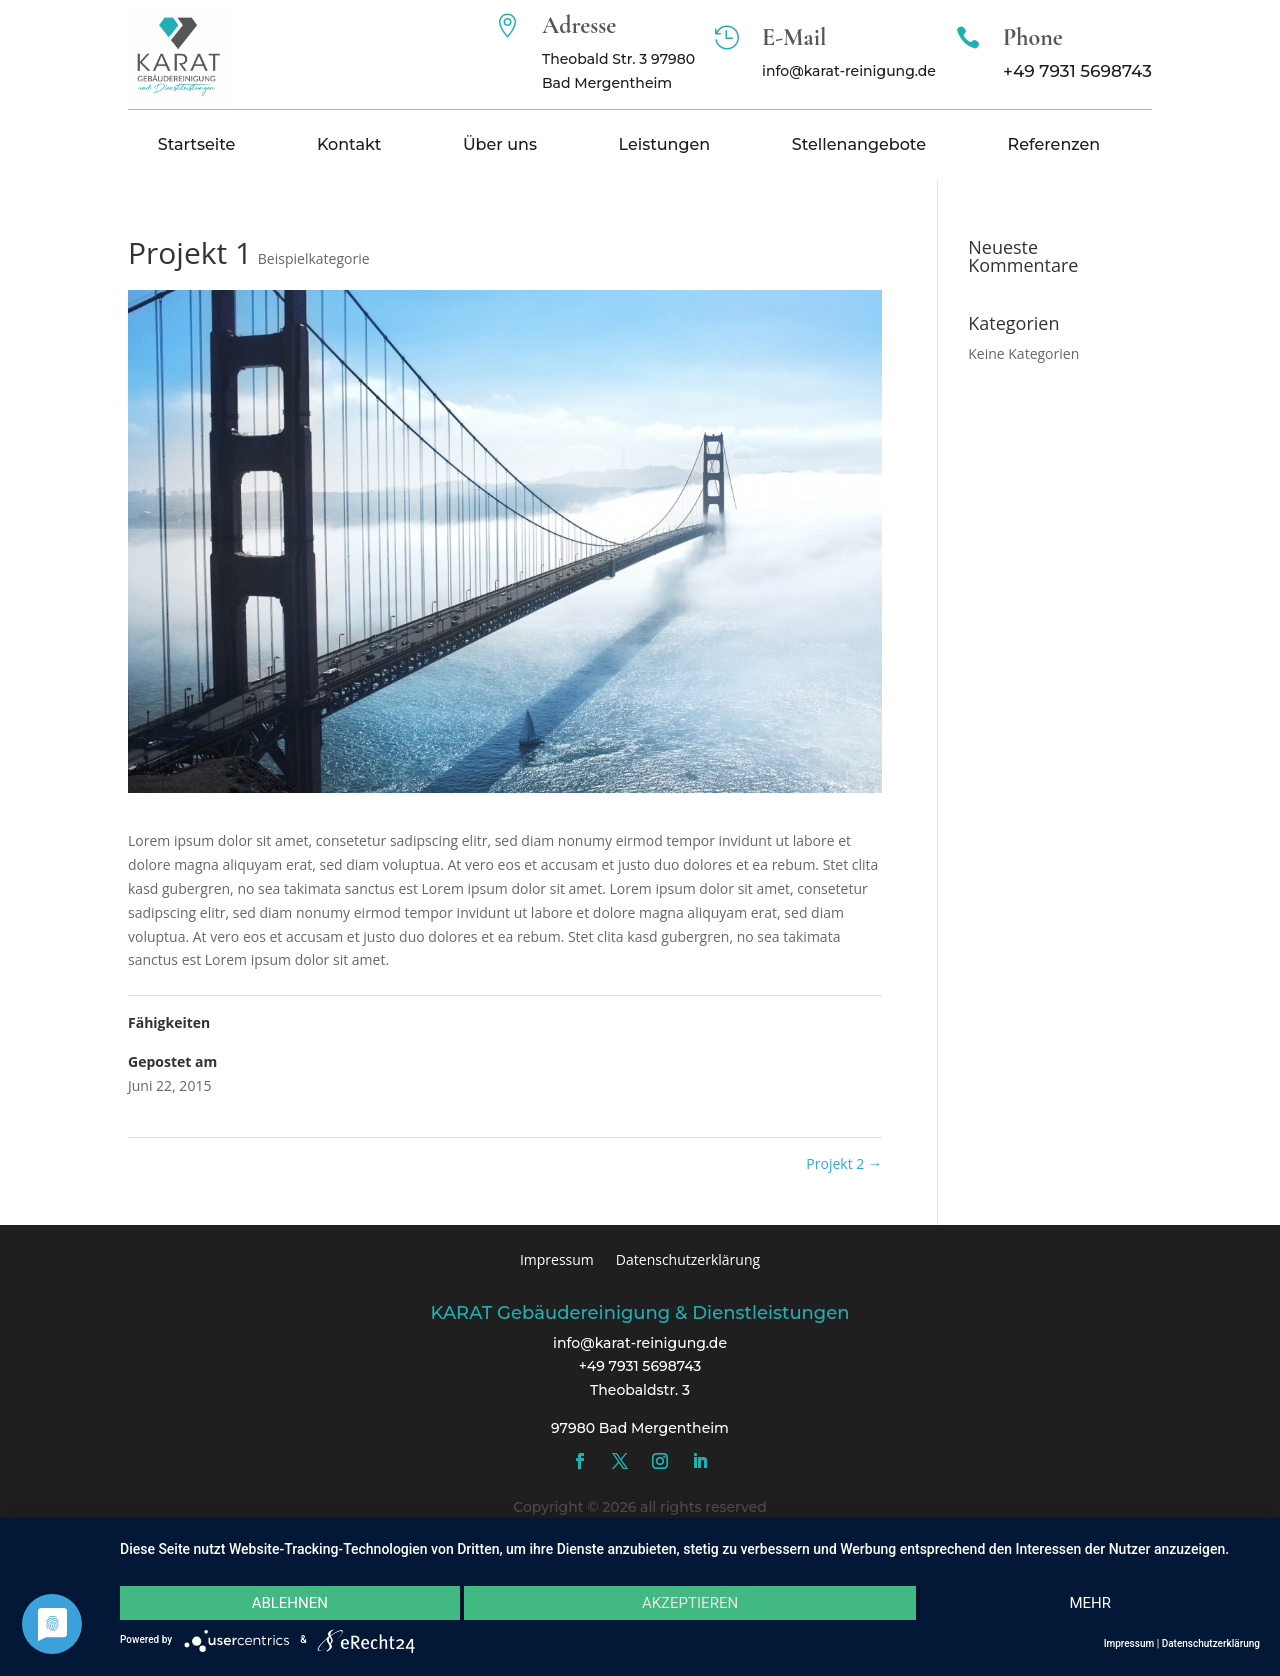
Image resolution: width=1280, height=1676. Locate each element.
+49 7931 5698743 (1077, 71)
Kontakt (349, 146)
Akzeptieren (690, 1603)
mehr (1090, 1603)
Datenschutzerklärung (688, 1258)
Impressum (557, 1258)
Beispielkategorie (314, 258)
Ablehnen (290, 1603)
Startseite (197, 146)
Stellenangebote (859, 146)
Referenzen (1054, 146)
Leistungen (664, 146)
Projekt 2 (844, 1163)
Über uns (500, 146)
